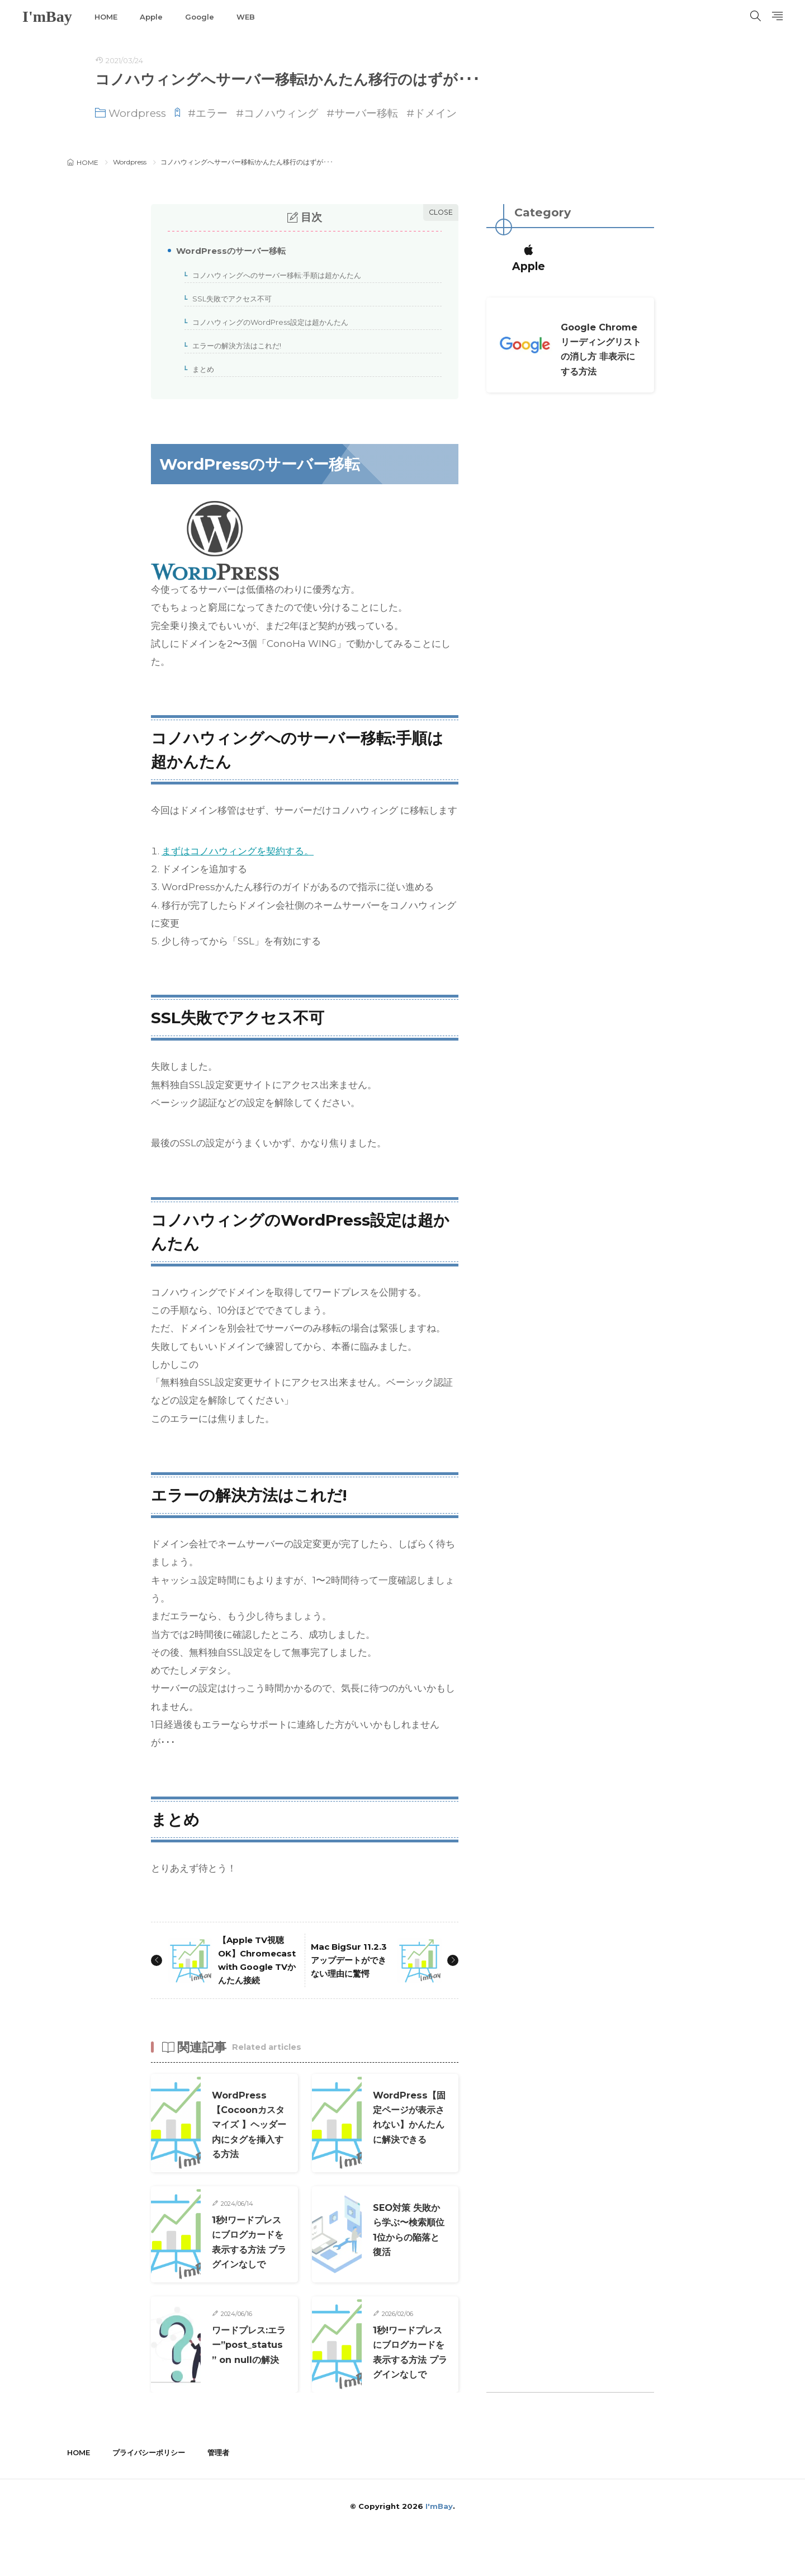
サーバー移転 (366, 113)
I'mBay (47, 17)
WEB (245, 16)
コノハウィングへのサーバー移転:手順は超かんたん (273, 276)
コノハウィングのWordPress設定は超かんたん (266, 323)
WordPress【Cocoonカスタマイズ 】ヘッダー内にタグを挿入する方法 (248, 2137)
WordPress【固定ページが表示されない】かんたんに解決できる (408, 2137)
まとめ (199, 370)
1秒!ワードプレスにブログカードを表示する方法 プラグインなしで (248, 2262)
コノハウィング (281, 113)
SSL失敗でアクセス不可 (228, 299)
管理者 (218, 2495)
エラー (212, 113)
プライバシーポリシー (148, 2495)
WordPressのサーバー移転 (227, 252)
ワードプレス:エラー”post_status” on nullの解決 (248, 2387)
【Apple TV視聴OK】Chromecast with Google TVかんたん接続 (255, 1967)
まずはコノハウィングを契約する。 (238, 851)
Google (199, 16)
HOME (105, 16)
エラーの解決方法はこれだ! (233, 346)
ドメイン (435, 113)
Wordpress (137, 113)
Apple (151, 16)
